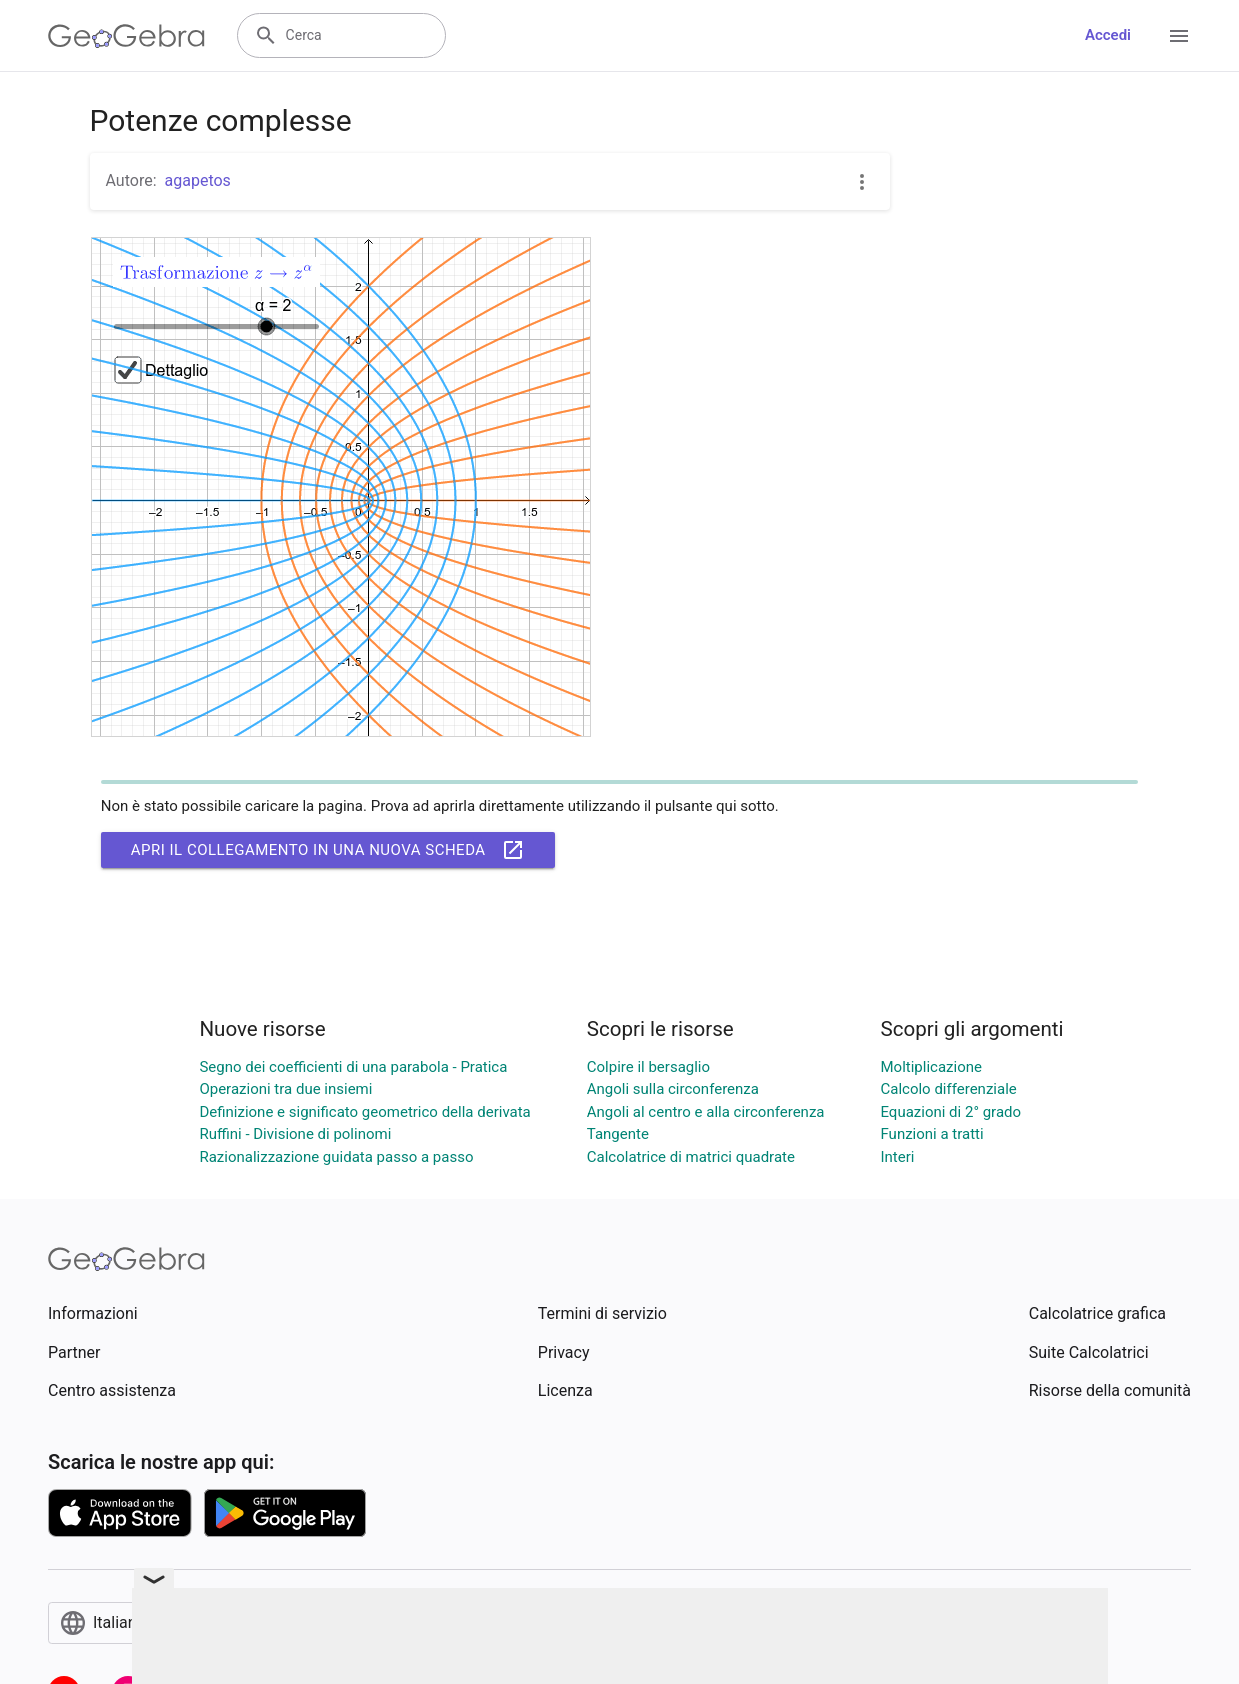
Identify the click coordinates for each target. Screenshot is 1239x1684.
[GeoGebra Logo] (126, 36)
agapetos (198, 180)
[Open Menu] (1179, 36)
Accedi (1108, 35)
